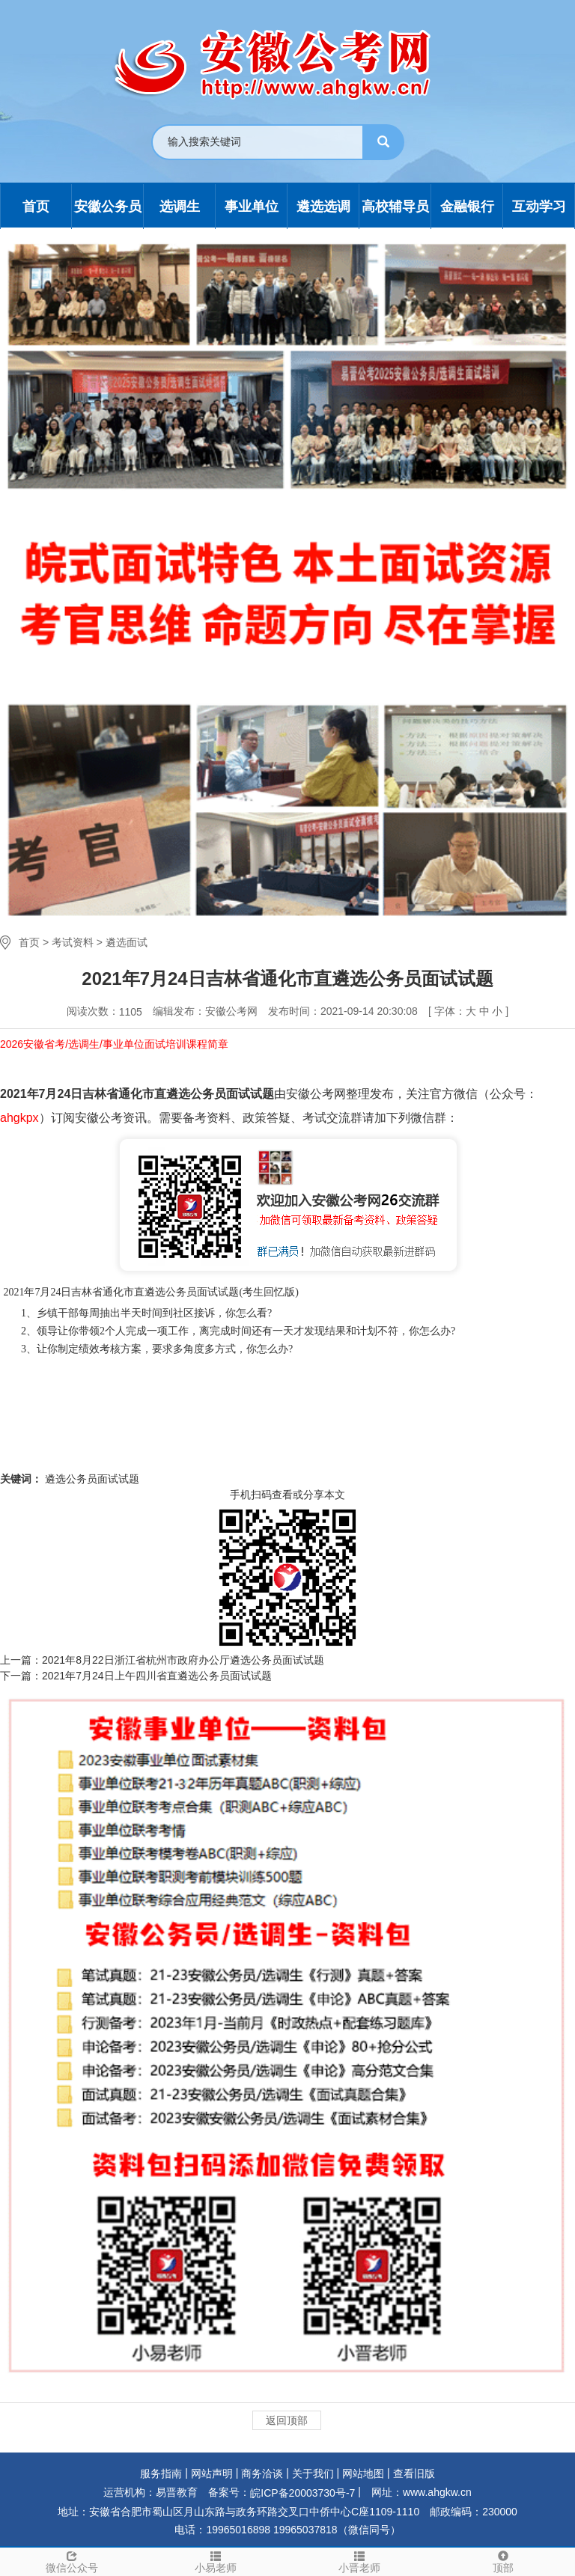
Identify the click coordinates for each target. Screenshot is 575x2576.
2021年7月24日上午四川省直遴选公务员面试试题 (157, 1676)
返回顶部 (287, 2420)
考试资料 (73, 942)
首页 (29, 942)
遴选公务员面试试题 (90, 1479)
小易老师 (216, 2561)
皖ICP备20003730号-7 (302, 2493)
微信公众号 (72, 2561)
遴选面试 (126, 942)
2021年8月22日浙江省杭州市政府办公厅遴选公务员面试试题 (183, 1660)
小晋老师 (359, 2561)
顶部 (503, 2561)
